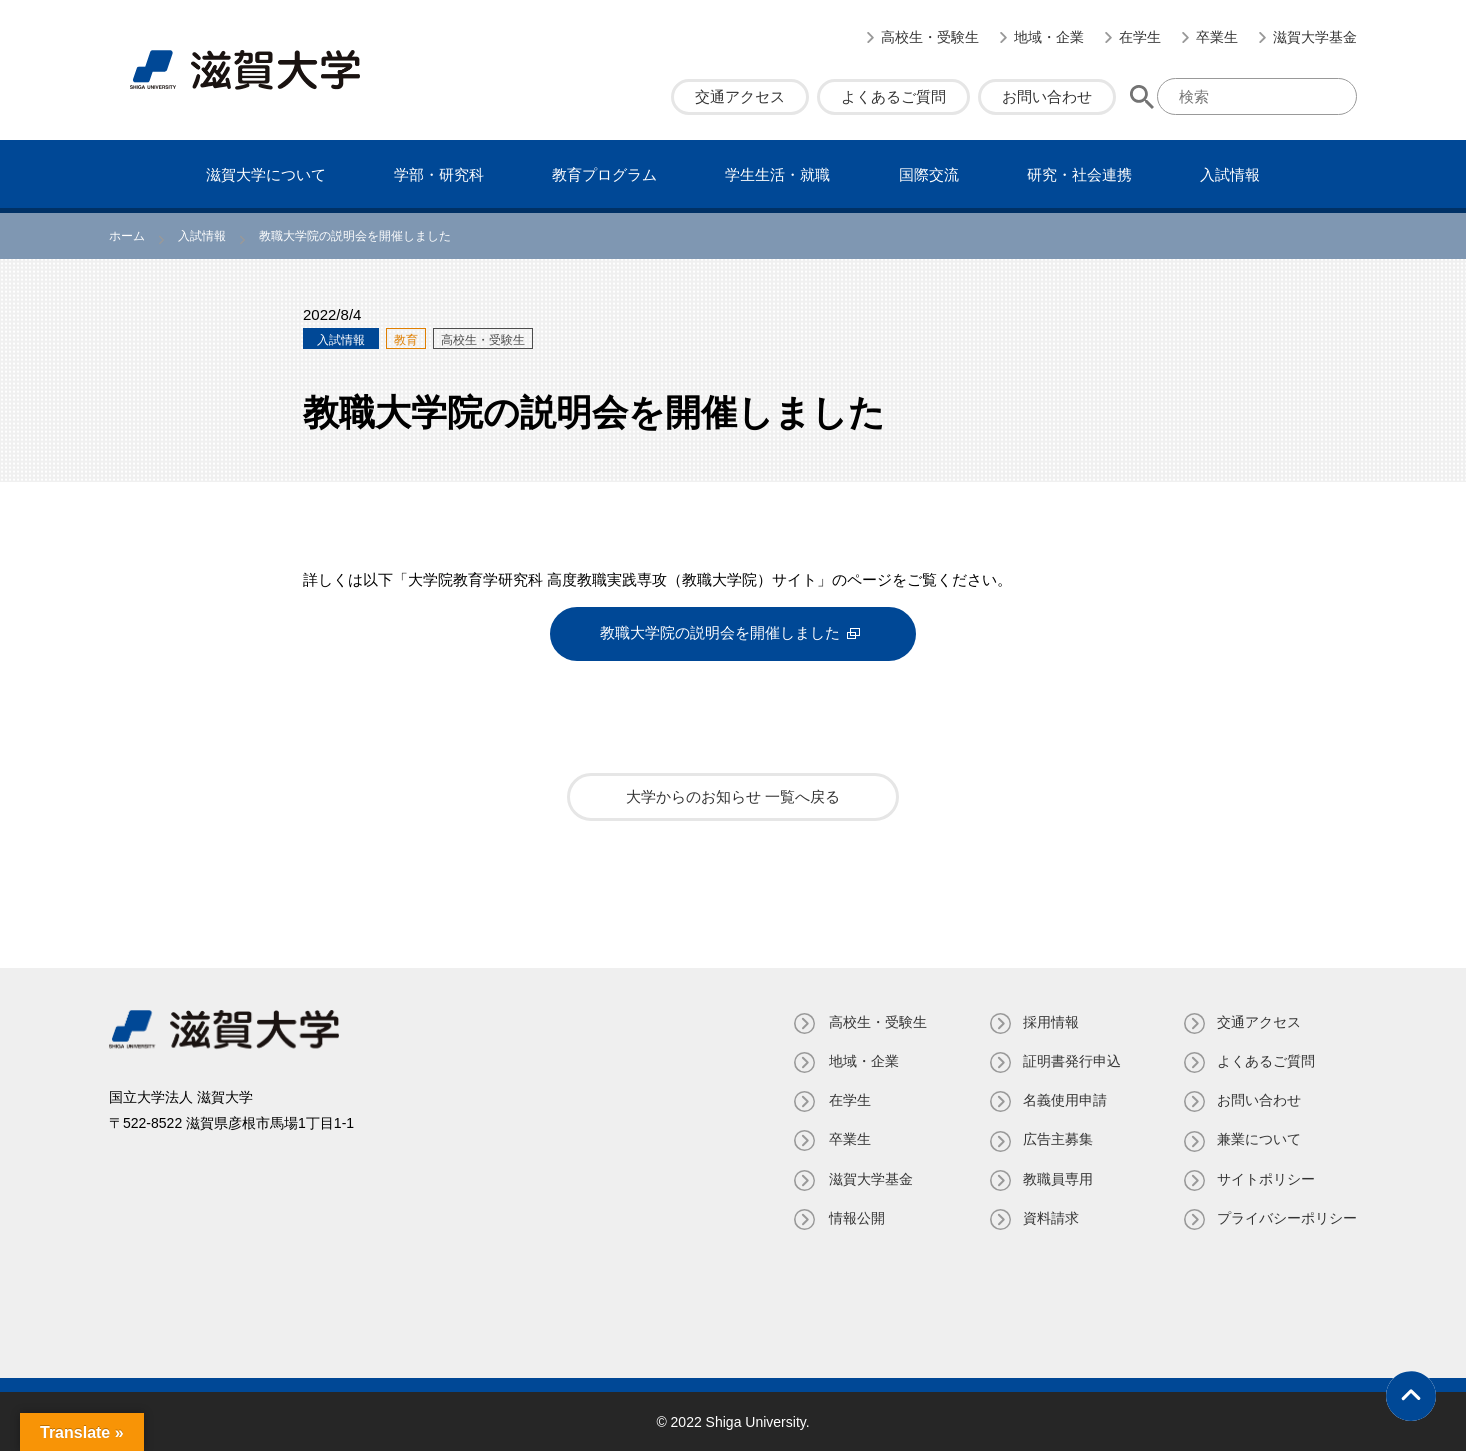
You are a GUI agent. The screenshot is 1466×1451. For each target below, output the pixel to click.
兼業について (1259, 1138)
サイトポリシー (1266, 1177)
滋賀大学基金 (1315, 37)
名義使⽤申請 (1063, 1099)
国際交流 (929, 174)
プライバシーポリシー (1287, 1217)
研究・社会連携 (1079, 174)
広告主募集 (1056, 1138)
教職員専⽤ (1056, 1177)
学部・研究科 (439, 174)
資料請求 (1049, 1217)
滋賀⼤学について (266, 174)
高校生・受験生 (930, 37)
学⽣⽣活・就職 (777, 174)
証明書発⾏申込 (1070, 1060)
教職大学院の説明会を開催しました (720, 633)
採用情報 (1049, 1021)
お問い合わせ (1047, 96)
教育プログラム (604, 174)
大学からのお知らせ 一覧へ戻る (733, 795)
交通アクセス (740, 96)
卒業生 (1217, 37)
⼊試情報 (1230, 174)
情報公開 (853, 1217)
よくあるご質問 (893, 96)
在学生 (1140, 37)
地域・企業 (1049, 37)
